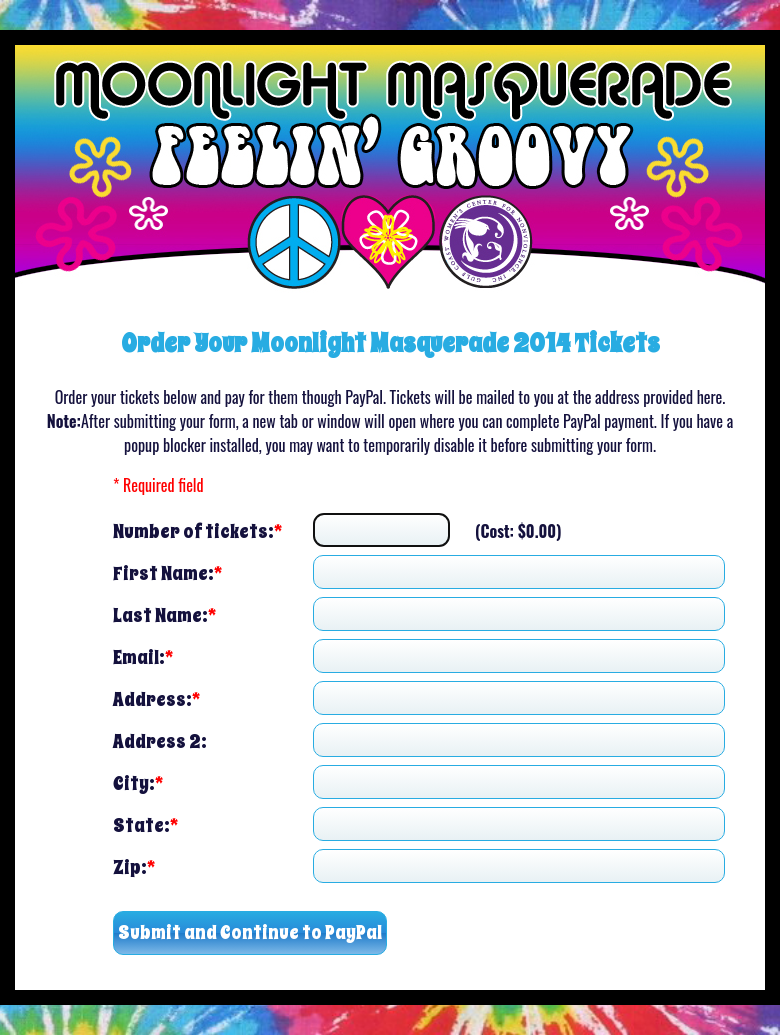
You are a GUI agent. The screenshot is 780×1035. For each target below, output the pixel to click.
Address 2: (160, 740)
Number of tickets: (197, 530)
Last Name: (164, 614)
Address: (156, 698)
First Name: (167, 572)
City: (138, 782)
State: (145, 824)
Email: (143, 656)
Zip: (134, 866)
